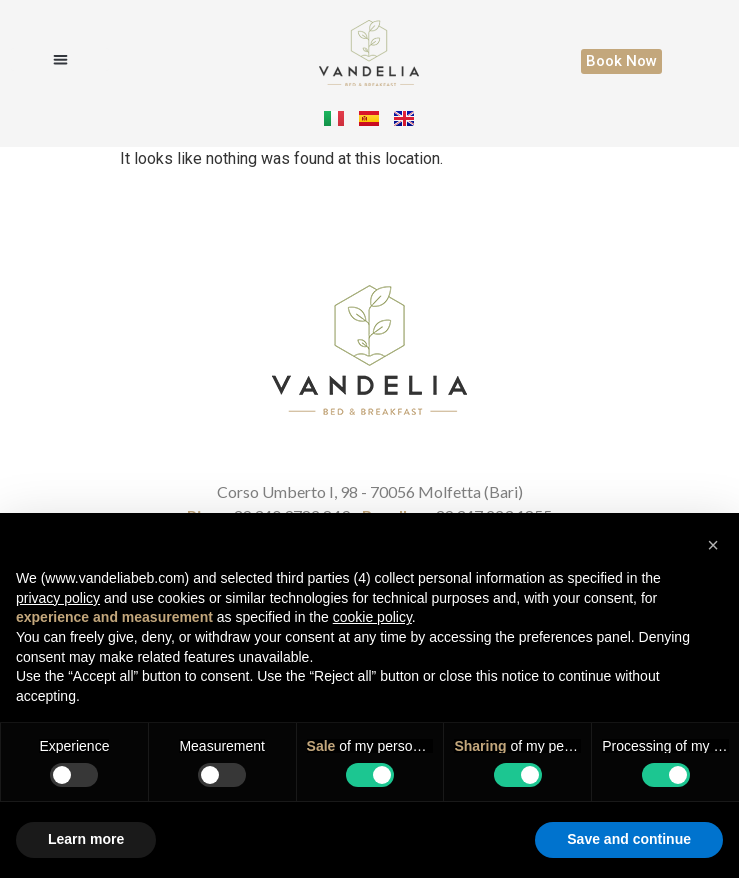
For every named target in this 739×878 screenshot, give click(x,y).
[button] (60, 59)
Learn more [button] (86, 839)
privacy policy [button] (58, 598)
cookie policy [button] (372, 617)
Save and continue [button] (629, 839)
